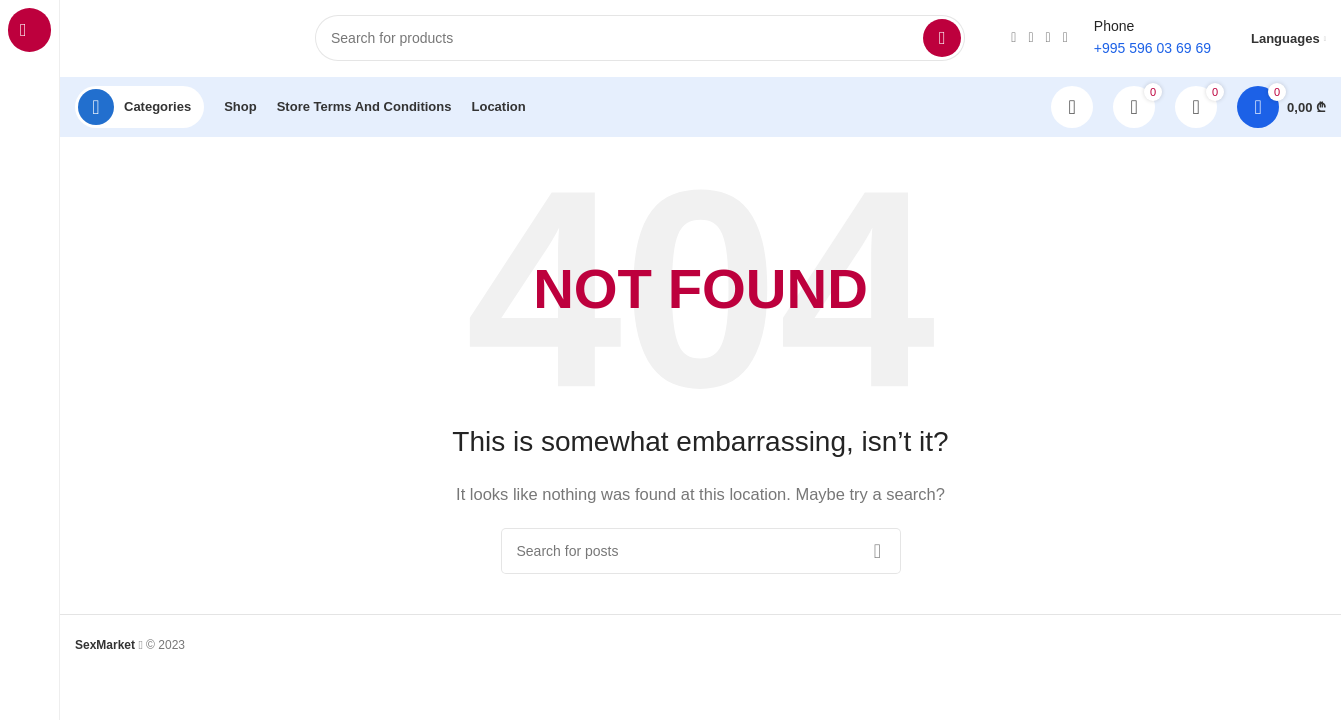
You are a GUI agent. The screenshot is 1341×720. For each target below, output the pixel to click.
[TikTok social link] (1048, 40)
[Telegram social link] (1065, 40)
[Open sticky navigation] (139, 110)
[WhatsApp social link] (1030, 40)
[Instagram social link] (1013, 40)
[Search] (640, 40)
